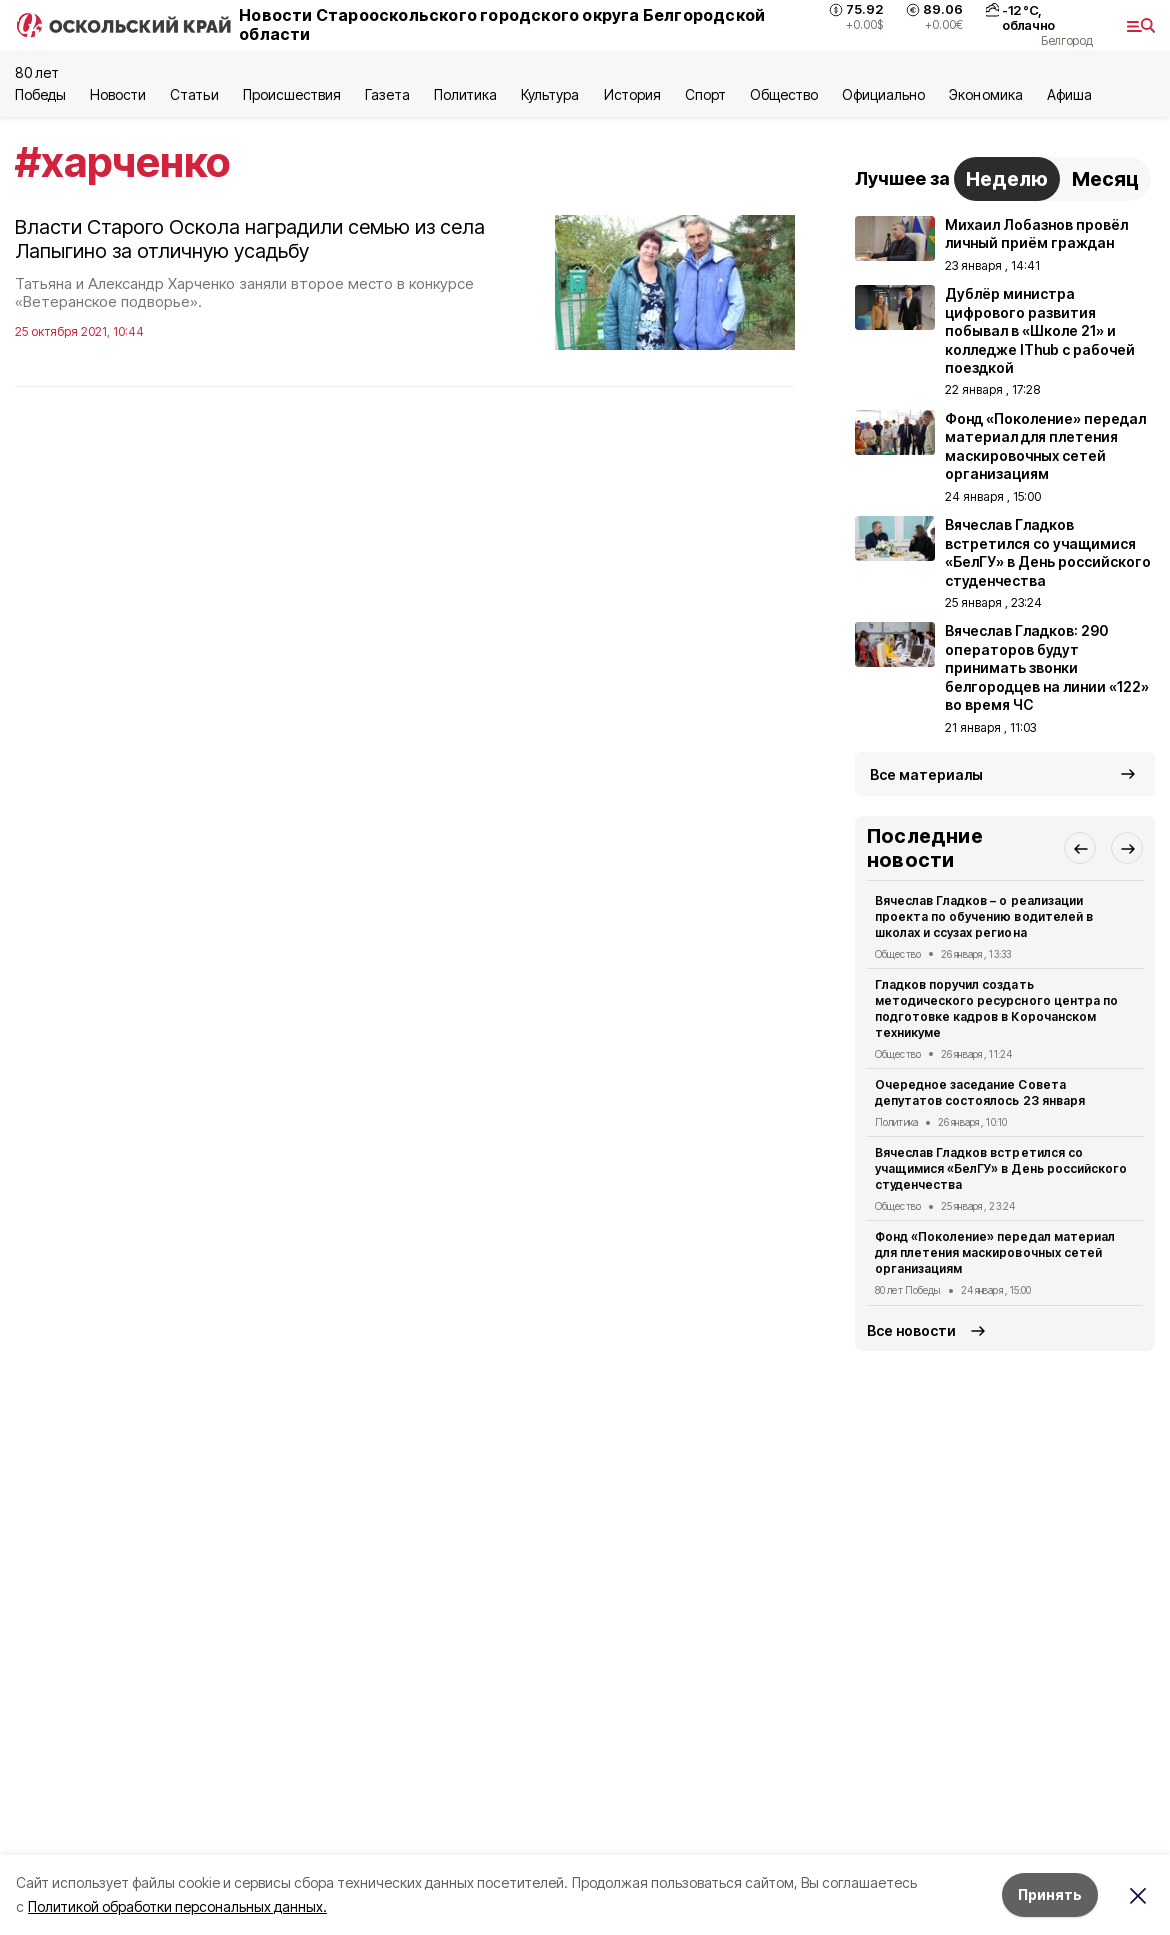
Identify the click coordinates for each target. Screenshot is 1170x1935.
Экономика (985, 94)
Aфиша (1069, 94)
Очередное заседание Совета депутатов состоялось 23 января (980, 1092)
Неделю (1007, 179)
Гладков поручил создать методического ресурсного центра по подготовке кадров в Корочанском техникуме (996, 1008)
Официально (883, 94)
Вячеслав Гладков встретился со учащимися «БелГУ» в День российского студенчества (1001, 1168)
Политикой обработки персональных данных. (177, 1906)
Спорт (705, 94)
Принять (1050, 1894)
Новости (118, 94)
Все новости (911, 1330)
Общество (784, 94)
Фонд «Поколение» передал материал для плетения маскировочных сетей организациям (995, 1252)
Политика (465, 94)
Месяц (1105, 179)
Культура (550, 94)
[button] (1080, 848)
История (632, 94)
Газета (387, 94)
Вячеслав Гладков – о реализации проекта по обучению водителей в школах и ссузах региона (984, 916)
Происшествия (292, 94)
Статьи (194, 94)
